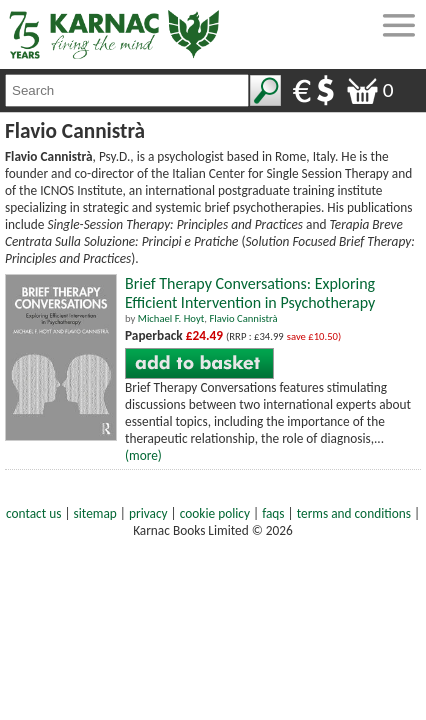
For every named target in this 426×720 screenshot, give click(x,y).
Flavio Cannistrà (243, 318)
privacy (148, 513)
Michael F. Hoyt (171, 318)
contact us (33, 513)
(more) (143, 455)
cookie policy (215, 513)
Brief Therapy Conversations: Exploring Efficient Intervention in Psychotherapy (250, 293)
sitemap (95, 513)
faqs (273, 513)
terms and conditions (354, 513)
